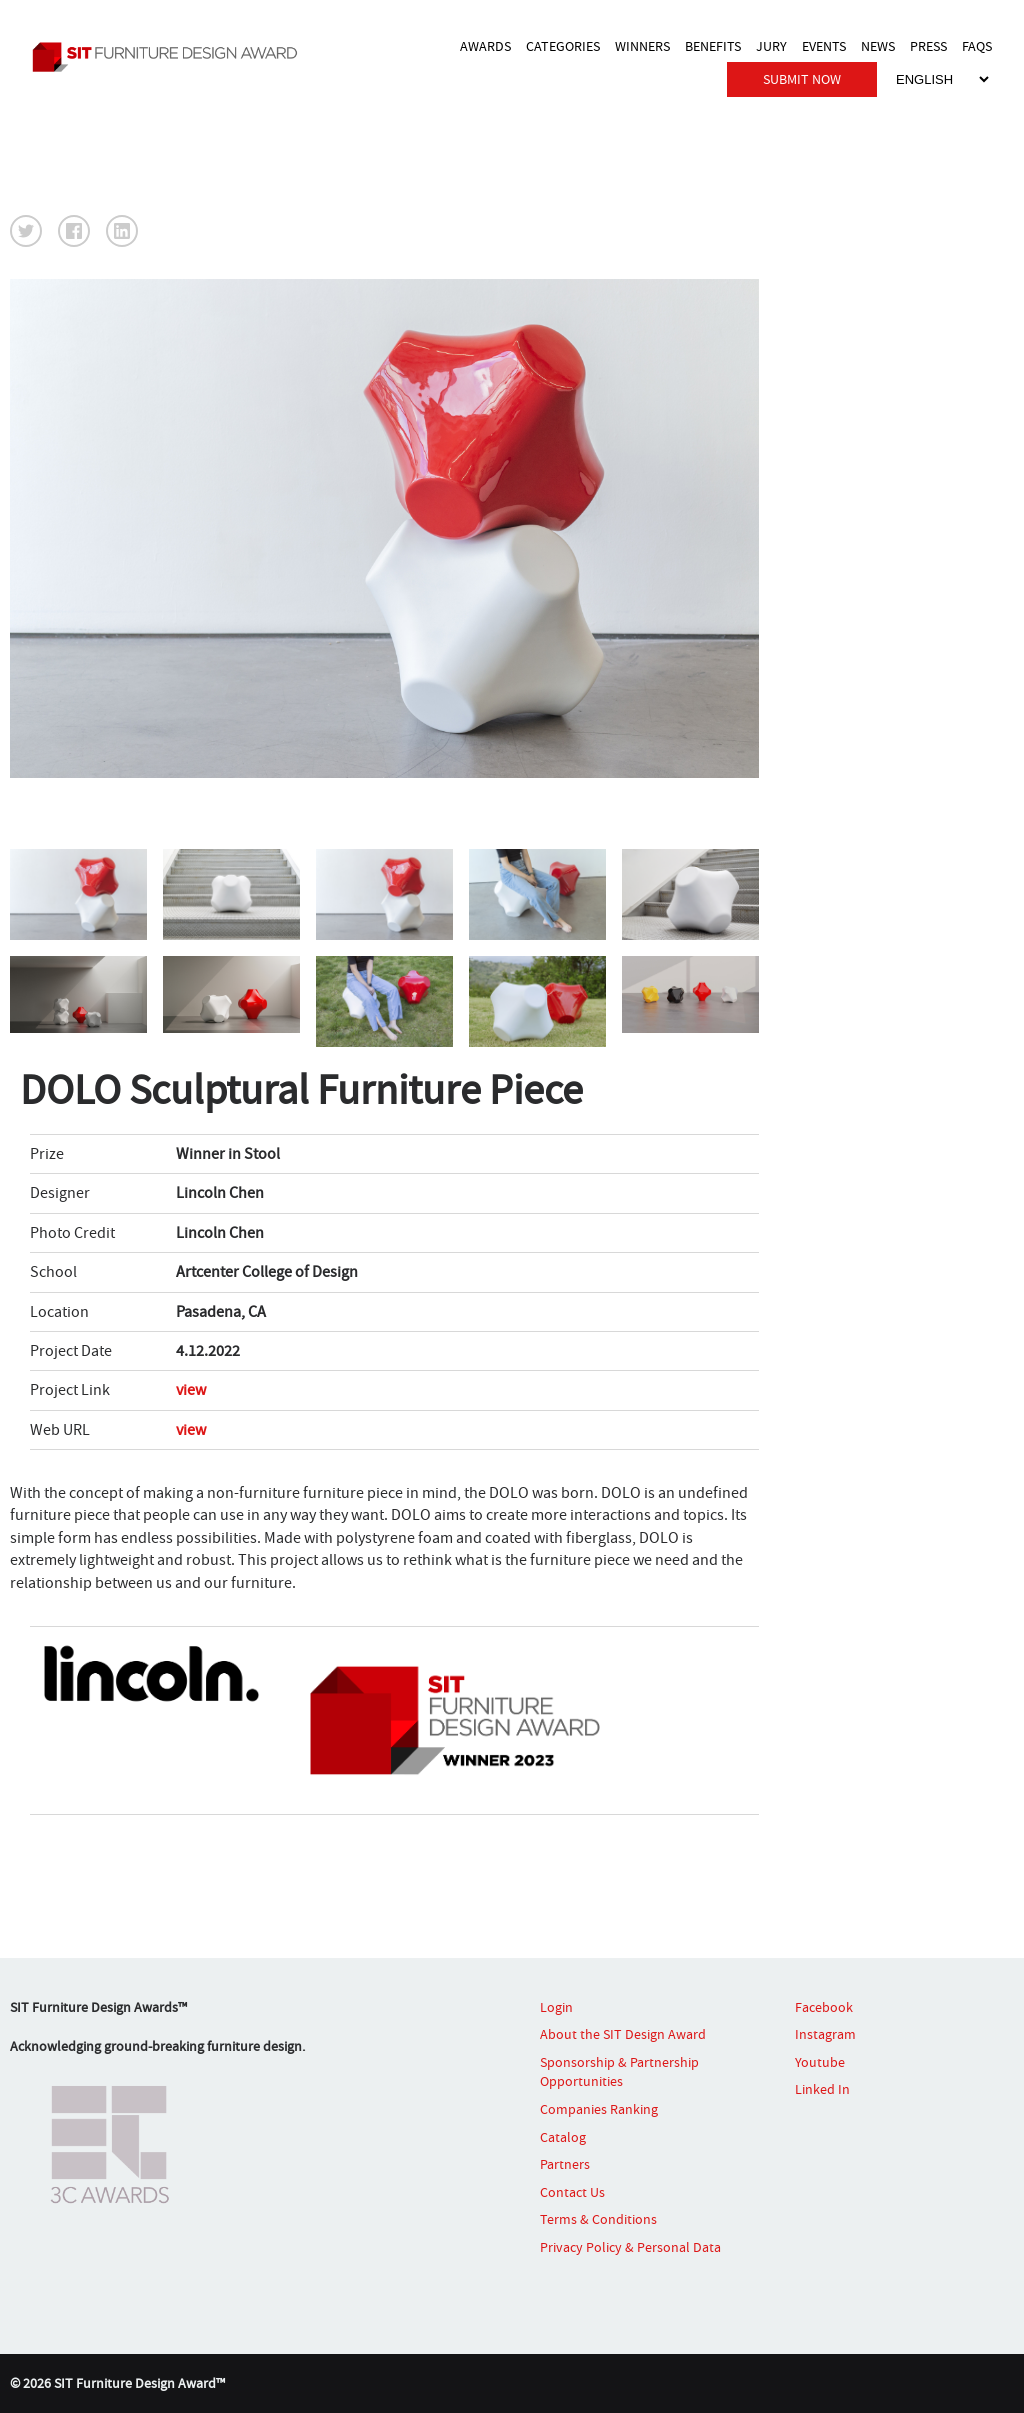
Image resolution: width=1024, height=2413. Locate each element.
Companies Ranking (599, 2109)
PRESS (928, 46)
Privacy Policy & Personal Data (630, 2247)
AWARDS (485, 46)
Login (556, 2007)
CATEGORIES (563, 46)
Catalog (563, 2137)
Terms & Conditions (598, 2219)
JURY (771, 46)
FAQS (977, 46)
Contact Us (572, 2192)
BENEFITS (713, 46)
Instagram (825, 2034)
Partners (565, 2164)
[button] (26, 231)
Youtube (820, 2062)
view (191, 1390)
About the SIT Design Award (623, 2034)
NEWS (878, 46)
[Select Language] (942, 79)
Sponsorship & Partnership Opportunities (619, 2072)
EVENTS (824, 46)
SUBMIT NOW (802, 79)
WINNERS (642, 46)
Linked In (822, 2089)
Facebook (824, 2007)
